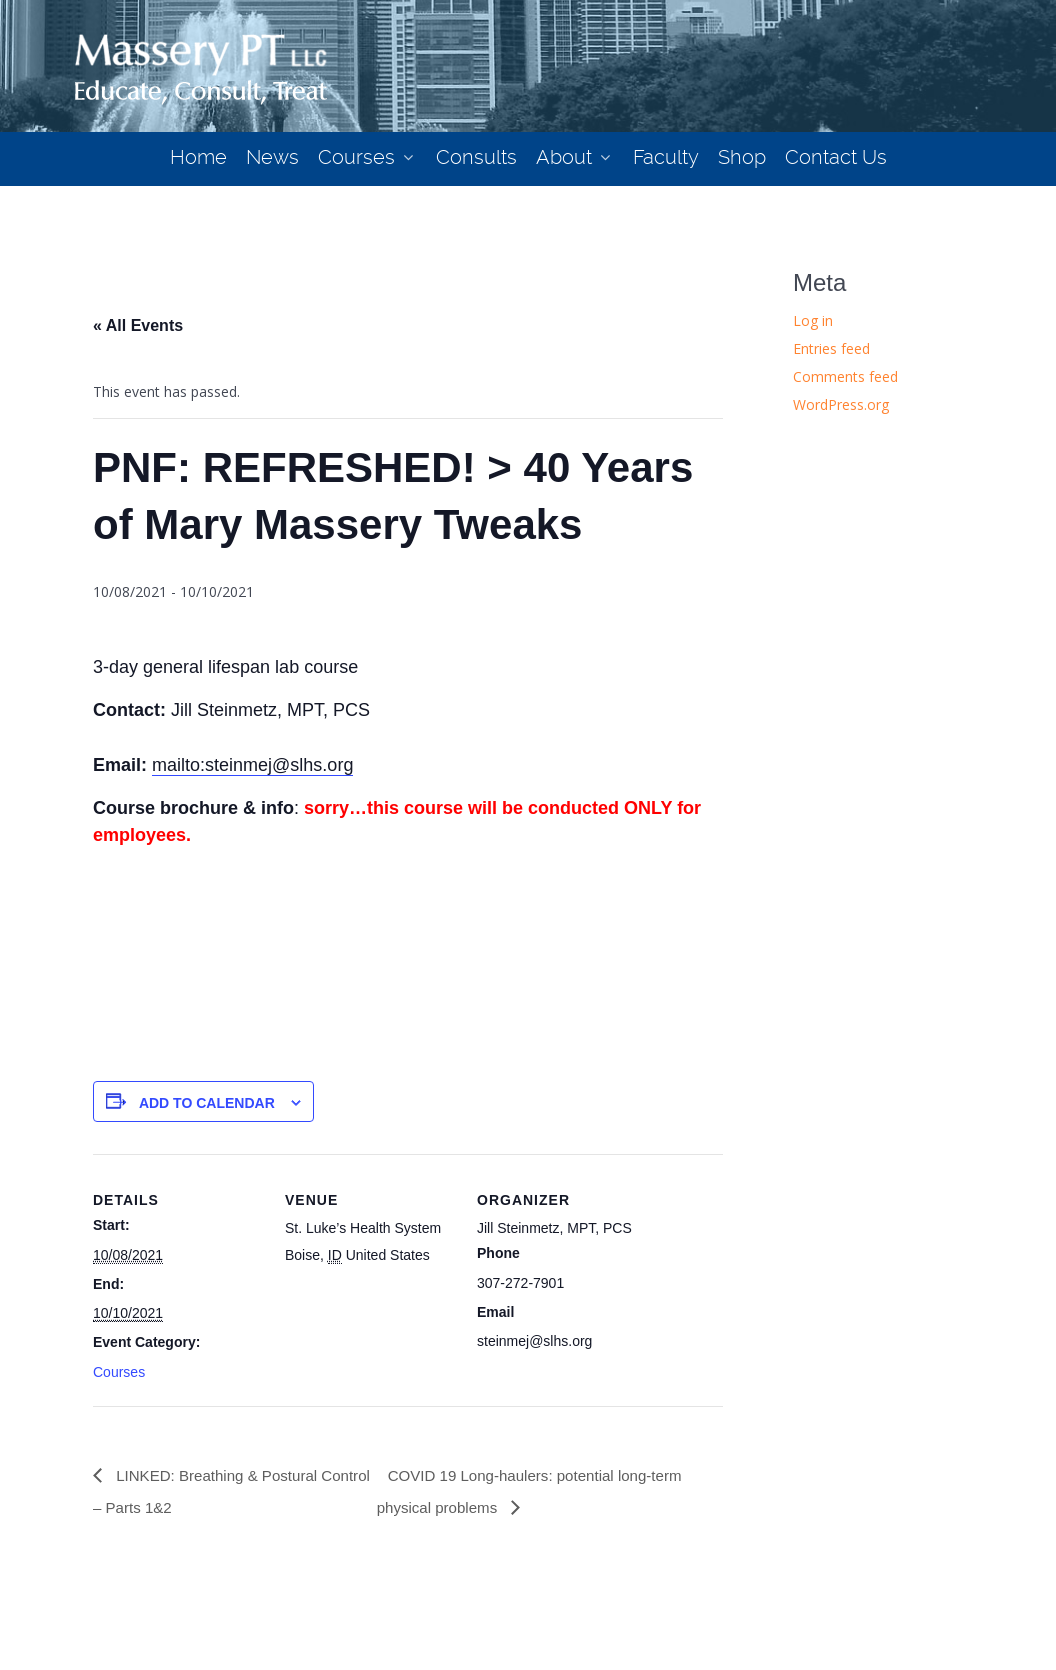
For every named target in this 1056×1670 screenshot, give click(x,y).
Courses (119, 1372)
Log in (813, 320)
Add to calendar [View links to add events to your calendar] (207, 1103)
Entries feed (831, 348)
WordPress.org (841, 404)
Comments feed (845, 376)
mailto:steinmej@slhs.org (252, 765)
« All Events (138, 325)
